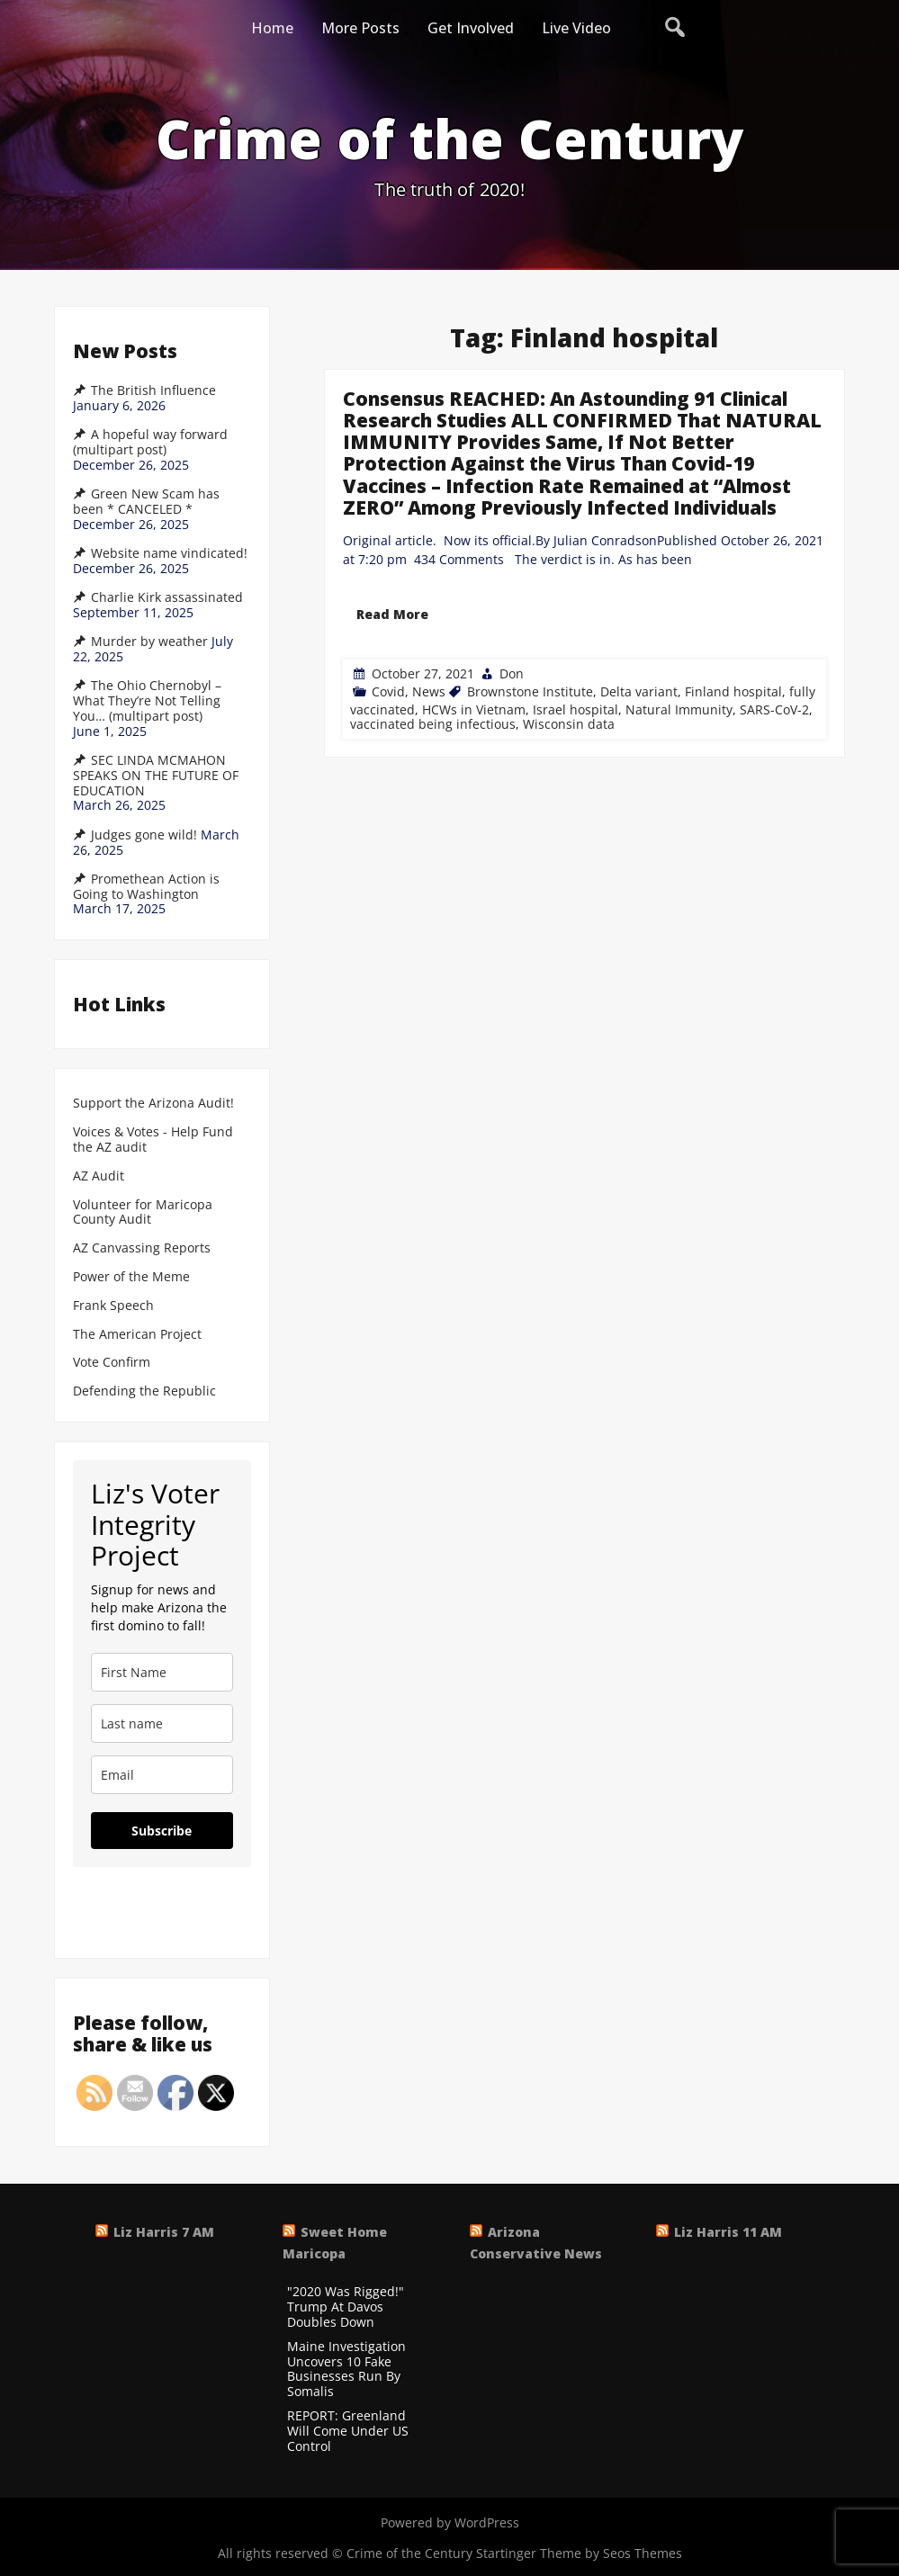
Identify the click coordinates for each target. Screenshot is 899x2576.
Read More (392, 614)
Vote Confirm (111, 1362)
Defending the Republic (144, 1391)
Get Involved (470, 28)
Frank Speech (113, 1306)
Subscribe (161, 1830)
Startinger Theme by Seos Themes (579, 2553)
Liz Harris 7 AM (163, 2231)
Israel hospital (575, 709)
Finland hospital (733, 691)
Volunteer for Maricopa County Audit (142, 1213)
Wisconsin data (569, 723)
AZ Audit (98, 1176)
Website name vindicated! (169, 553)
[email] (162, 1774)
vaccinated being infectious (433, 723)
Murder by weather (149, 641)
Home (272, 28)
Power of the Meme (131, 1277)
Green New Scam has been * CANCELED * (146, 501)
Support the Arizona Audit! (153, 1103)
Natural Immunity (679, 709)
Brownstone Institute (530, 691)
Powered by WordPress (450, 2522)
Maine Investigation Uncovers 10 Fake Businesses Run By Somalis (346, 2369)
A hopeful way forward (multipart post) (150, 442)
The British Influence (153, 390)
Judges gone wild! (144, 835)
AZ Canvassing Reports (142, 1248)
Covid (388, 691)
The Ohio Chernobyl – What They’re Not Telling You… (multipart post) (147, 701)
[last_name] (162, 1723)
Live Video (576, 28)
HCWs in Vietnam (474, 709)
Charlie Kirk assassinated (167, 597)
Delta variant (639, 691)
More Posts (360, 28)
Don (511, 673)
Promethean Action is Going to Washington (146, 886)
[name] (162, 1672)
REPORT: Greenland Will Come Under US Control (348, 2431)
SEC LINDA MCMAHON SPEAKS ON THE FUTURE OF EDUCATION (155, 775)
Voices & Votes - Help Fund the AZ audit (153, 1140)
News (428, 691)
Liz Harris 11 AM (728, 2231)
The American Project (137, 1334)
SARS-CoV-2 (774, 709)
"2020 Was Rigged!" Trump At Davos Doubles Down (345, 2306)
